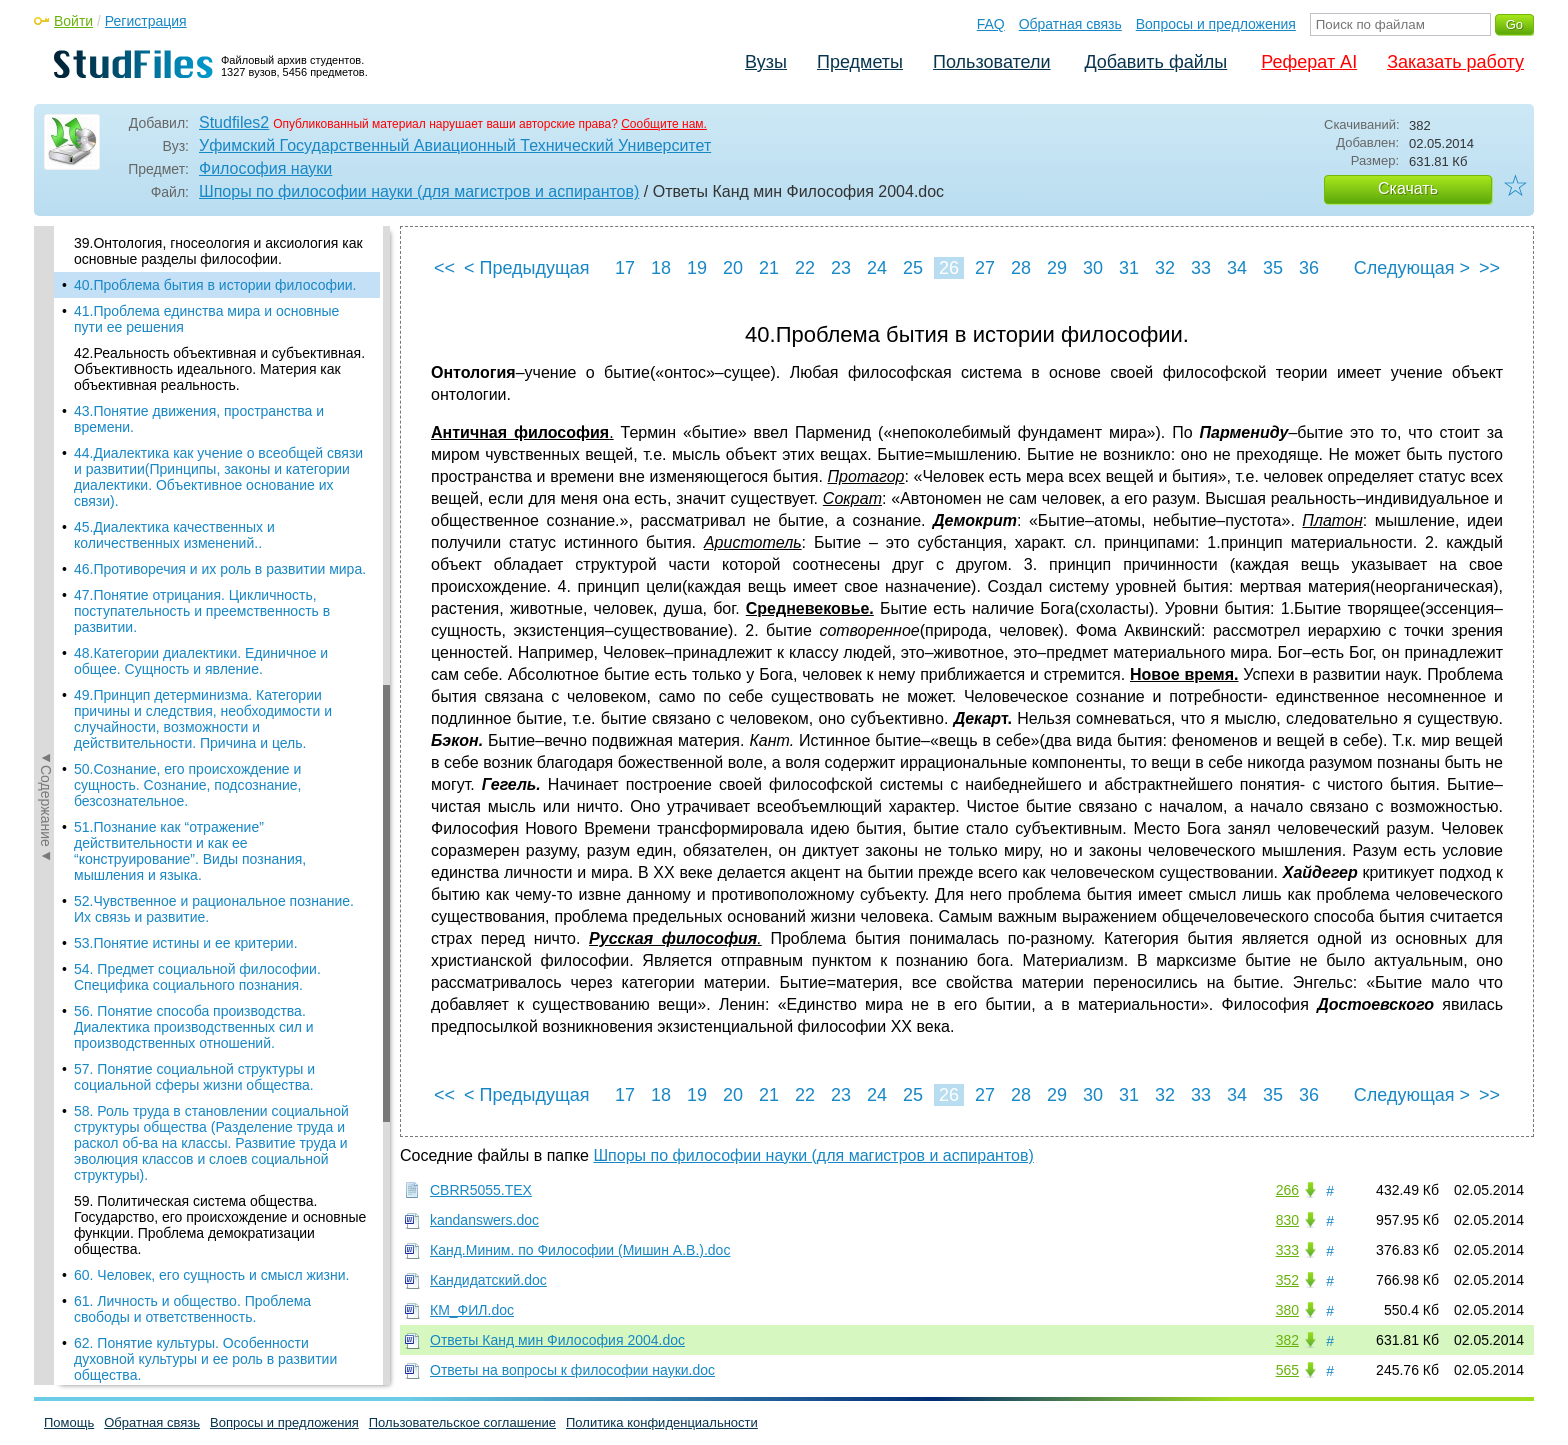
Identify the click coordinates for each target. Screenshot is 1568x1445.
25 (913, 268)
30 (1093, 268)
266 (1287, 1190)
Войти (73, 21)
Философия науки (265, 168)
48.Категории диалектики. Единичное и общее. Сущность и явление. (201, 661)
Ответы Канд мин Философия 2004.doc (557, 1340)
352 (1287, 1280)
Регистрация (146, 21)
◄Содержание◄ (46, 576)
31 (1129, 268)
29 (1057, 268)
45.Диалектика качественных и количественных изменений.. (174, 535)
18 (661, 268)
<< (444, 268)
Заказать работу (1455, 62)
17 (625, 268)
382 (1287, 1340)
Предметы (860, 62)
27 (985, 268)
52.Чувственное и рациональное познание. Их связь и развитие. (214, 909)
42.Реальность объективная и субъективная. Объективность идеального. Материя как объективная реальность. (219, 369)
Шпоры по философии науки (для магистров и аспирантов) (419, 191)
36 (1309, 268)
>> (1489, 268)
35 (1273, 268)
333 (1287, 1250)
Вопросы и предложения (1216, 24)
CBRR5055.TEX (481, 1190)
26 (949, 268)
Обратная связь (1070, 24)
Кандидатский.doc (488, 1280)
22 (805, 268)
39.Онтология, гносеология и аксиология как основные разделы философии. (218, 251)
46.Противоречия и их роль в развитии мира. (220, 569)
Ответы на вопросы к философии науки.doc (572, 1370)
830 (1287, 1220)
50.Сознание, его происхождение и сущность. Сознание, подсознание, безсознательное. (188, 785)
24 (877, 268)
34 (1237, 268)
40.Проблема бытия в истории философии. (215, 285)
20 (733, 268)
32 (1165, 268)
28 (1021, 268)
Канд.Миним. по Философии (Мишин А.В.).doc (580, 1250)
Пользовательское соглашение (462, 1422)
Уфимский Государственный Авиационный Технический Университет (455, 145)
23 (841, 268)
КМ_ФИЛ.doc (472, 1310)
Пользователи (991, 62)
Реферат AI (1309, 62)
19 (697, 268)
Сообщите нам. (664, 124)
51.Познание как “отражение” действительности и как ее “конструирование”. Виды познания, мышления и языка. (190, 851)
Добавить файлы (1155, 62)
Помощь (69, 1422)
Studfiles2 (234, 122)
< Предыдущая (527, 268)
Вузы (766, 62)
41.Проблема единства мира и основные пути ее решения (206, 319)
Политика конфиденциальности (662, 1422)
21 (769, 268)
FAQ (991, 24)
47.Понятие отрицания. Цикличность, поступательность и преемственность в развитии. (202, 611)
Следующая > (1412, 268)
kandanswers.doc (484, 1220)
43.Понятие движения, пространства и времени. (199, 419)
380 (1287, 1310)
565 (1287, 1370)
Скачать (1408, 188)
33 (1201, 268)
